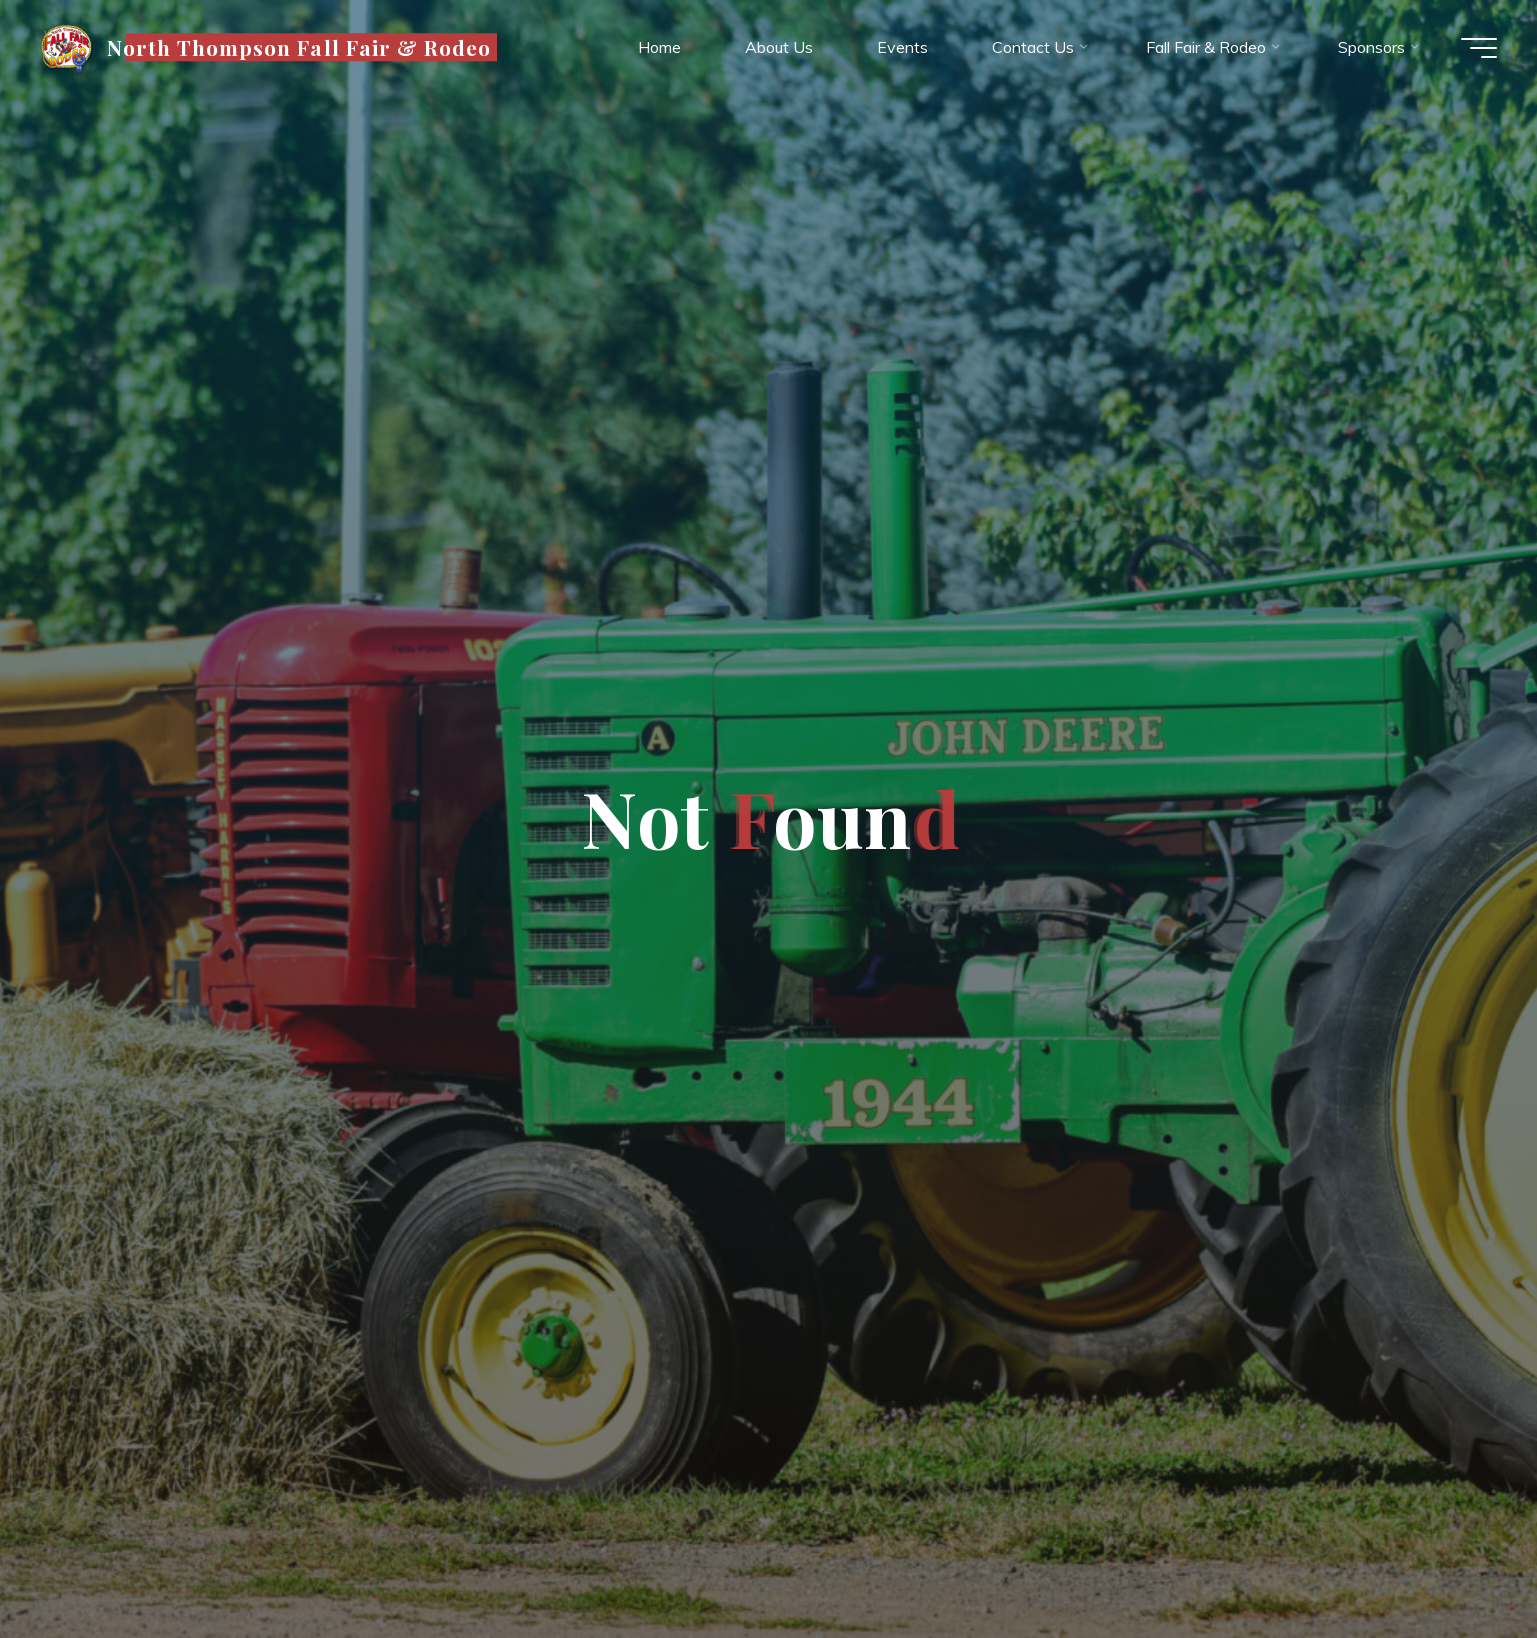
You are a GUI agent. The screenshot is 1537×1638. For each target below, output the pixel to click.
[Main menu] (1479, 48)
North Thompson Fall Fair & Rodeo (299, 47)
